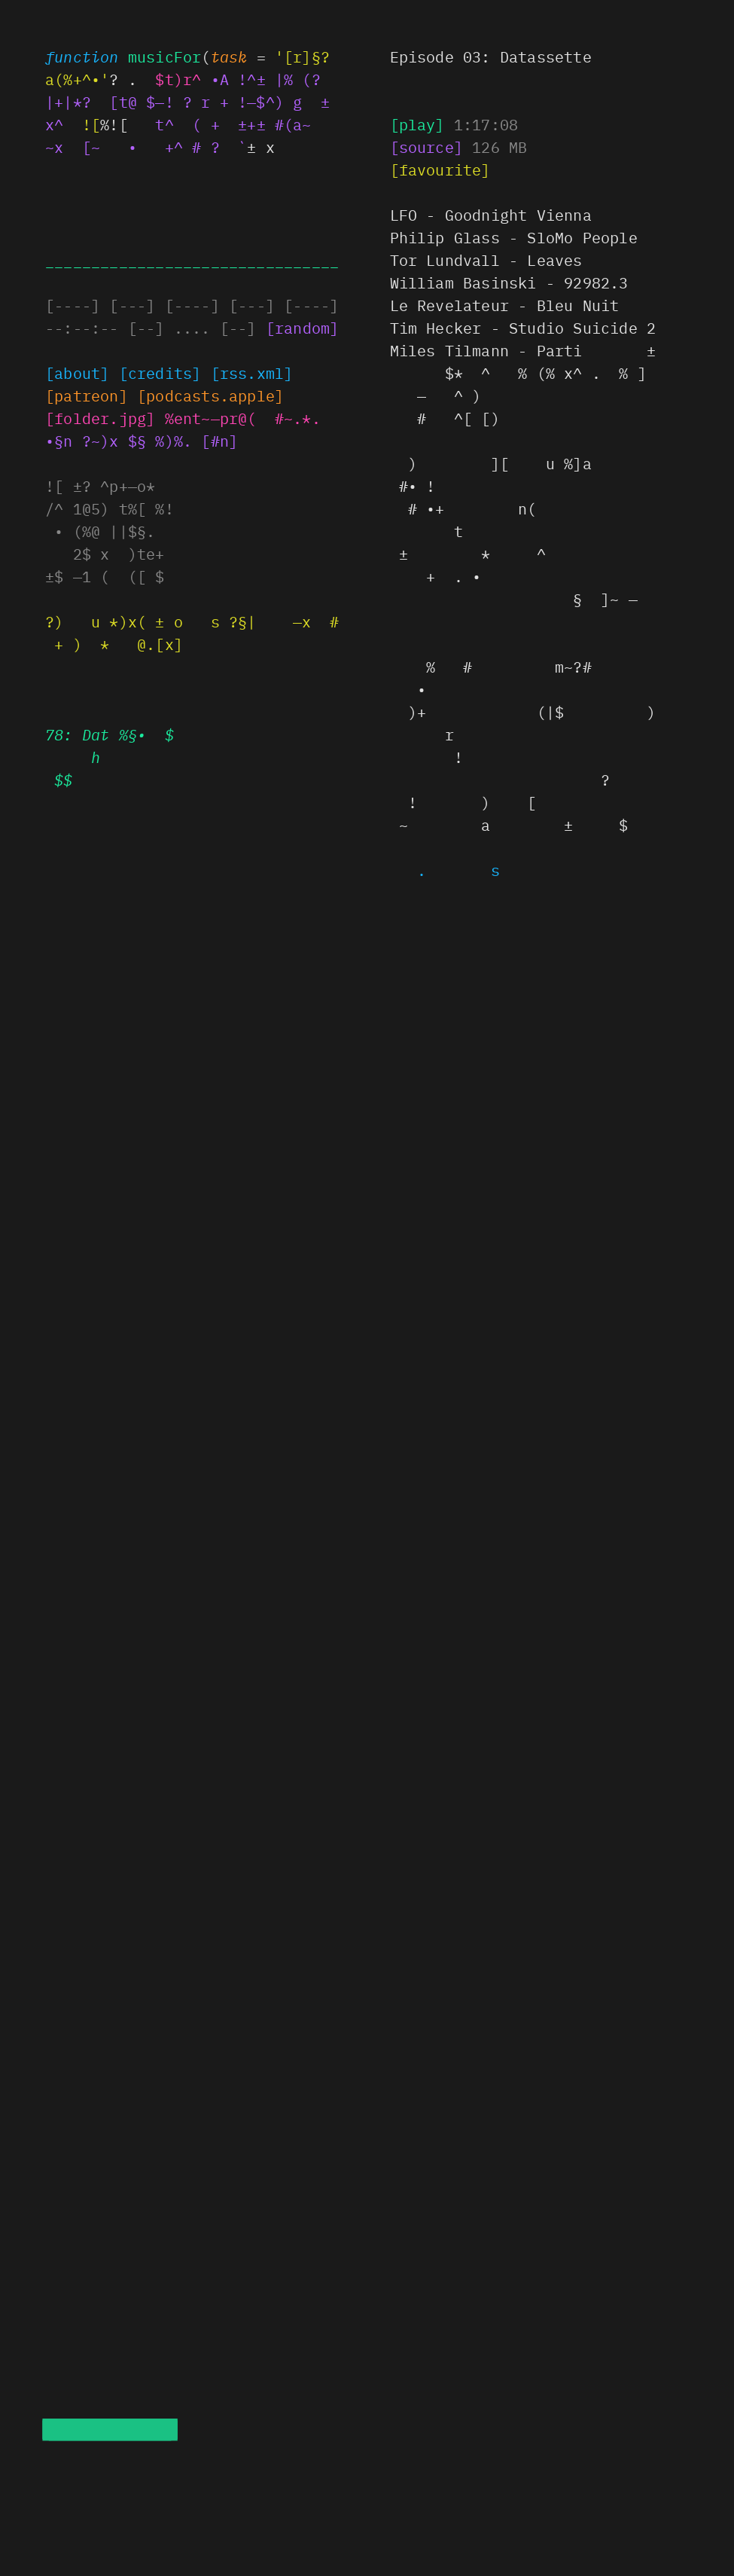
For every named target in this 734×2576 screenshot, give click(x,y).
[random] (303, 327)
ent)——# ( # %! (243, 417)
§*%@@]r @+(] (100, 417)
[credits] (160, 372)
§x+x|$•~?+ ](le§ (210, 395)
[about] (77, 372)
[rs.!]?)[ (252, 372)
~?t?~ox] (86, 395)
